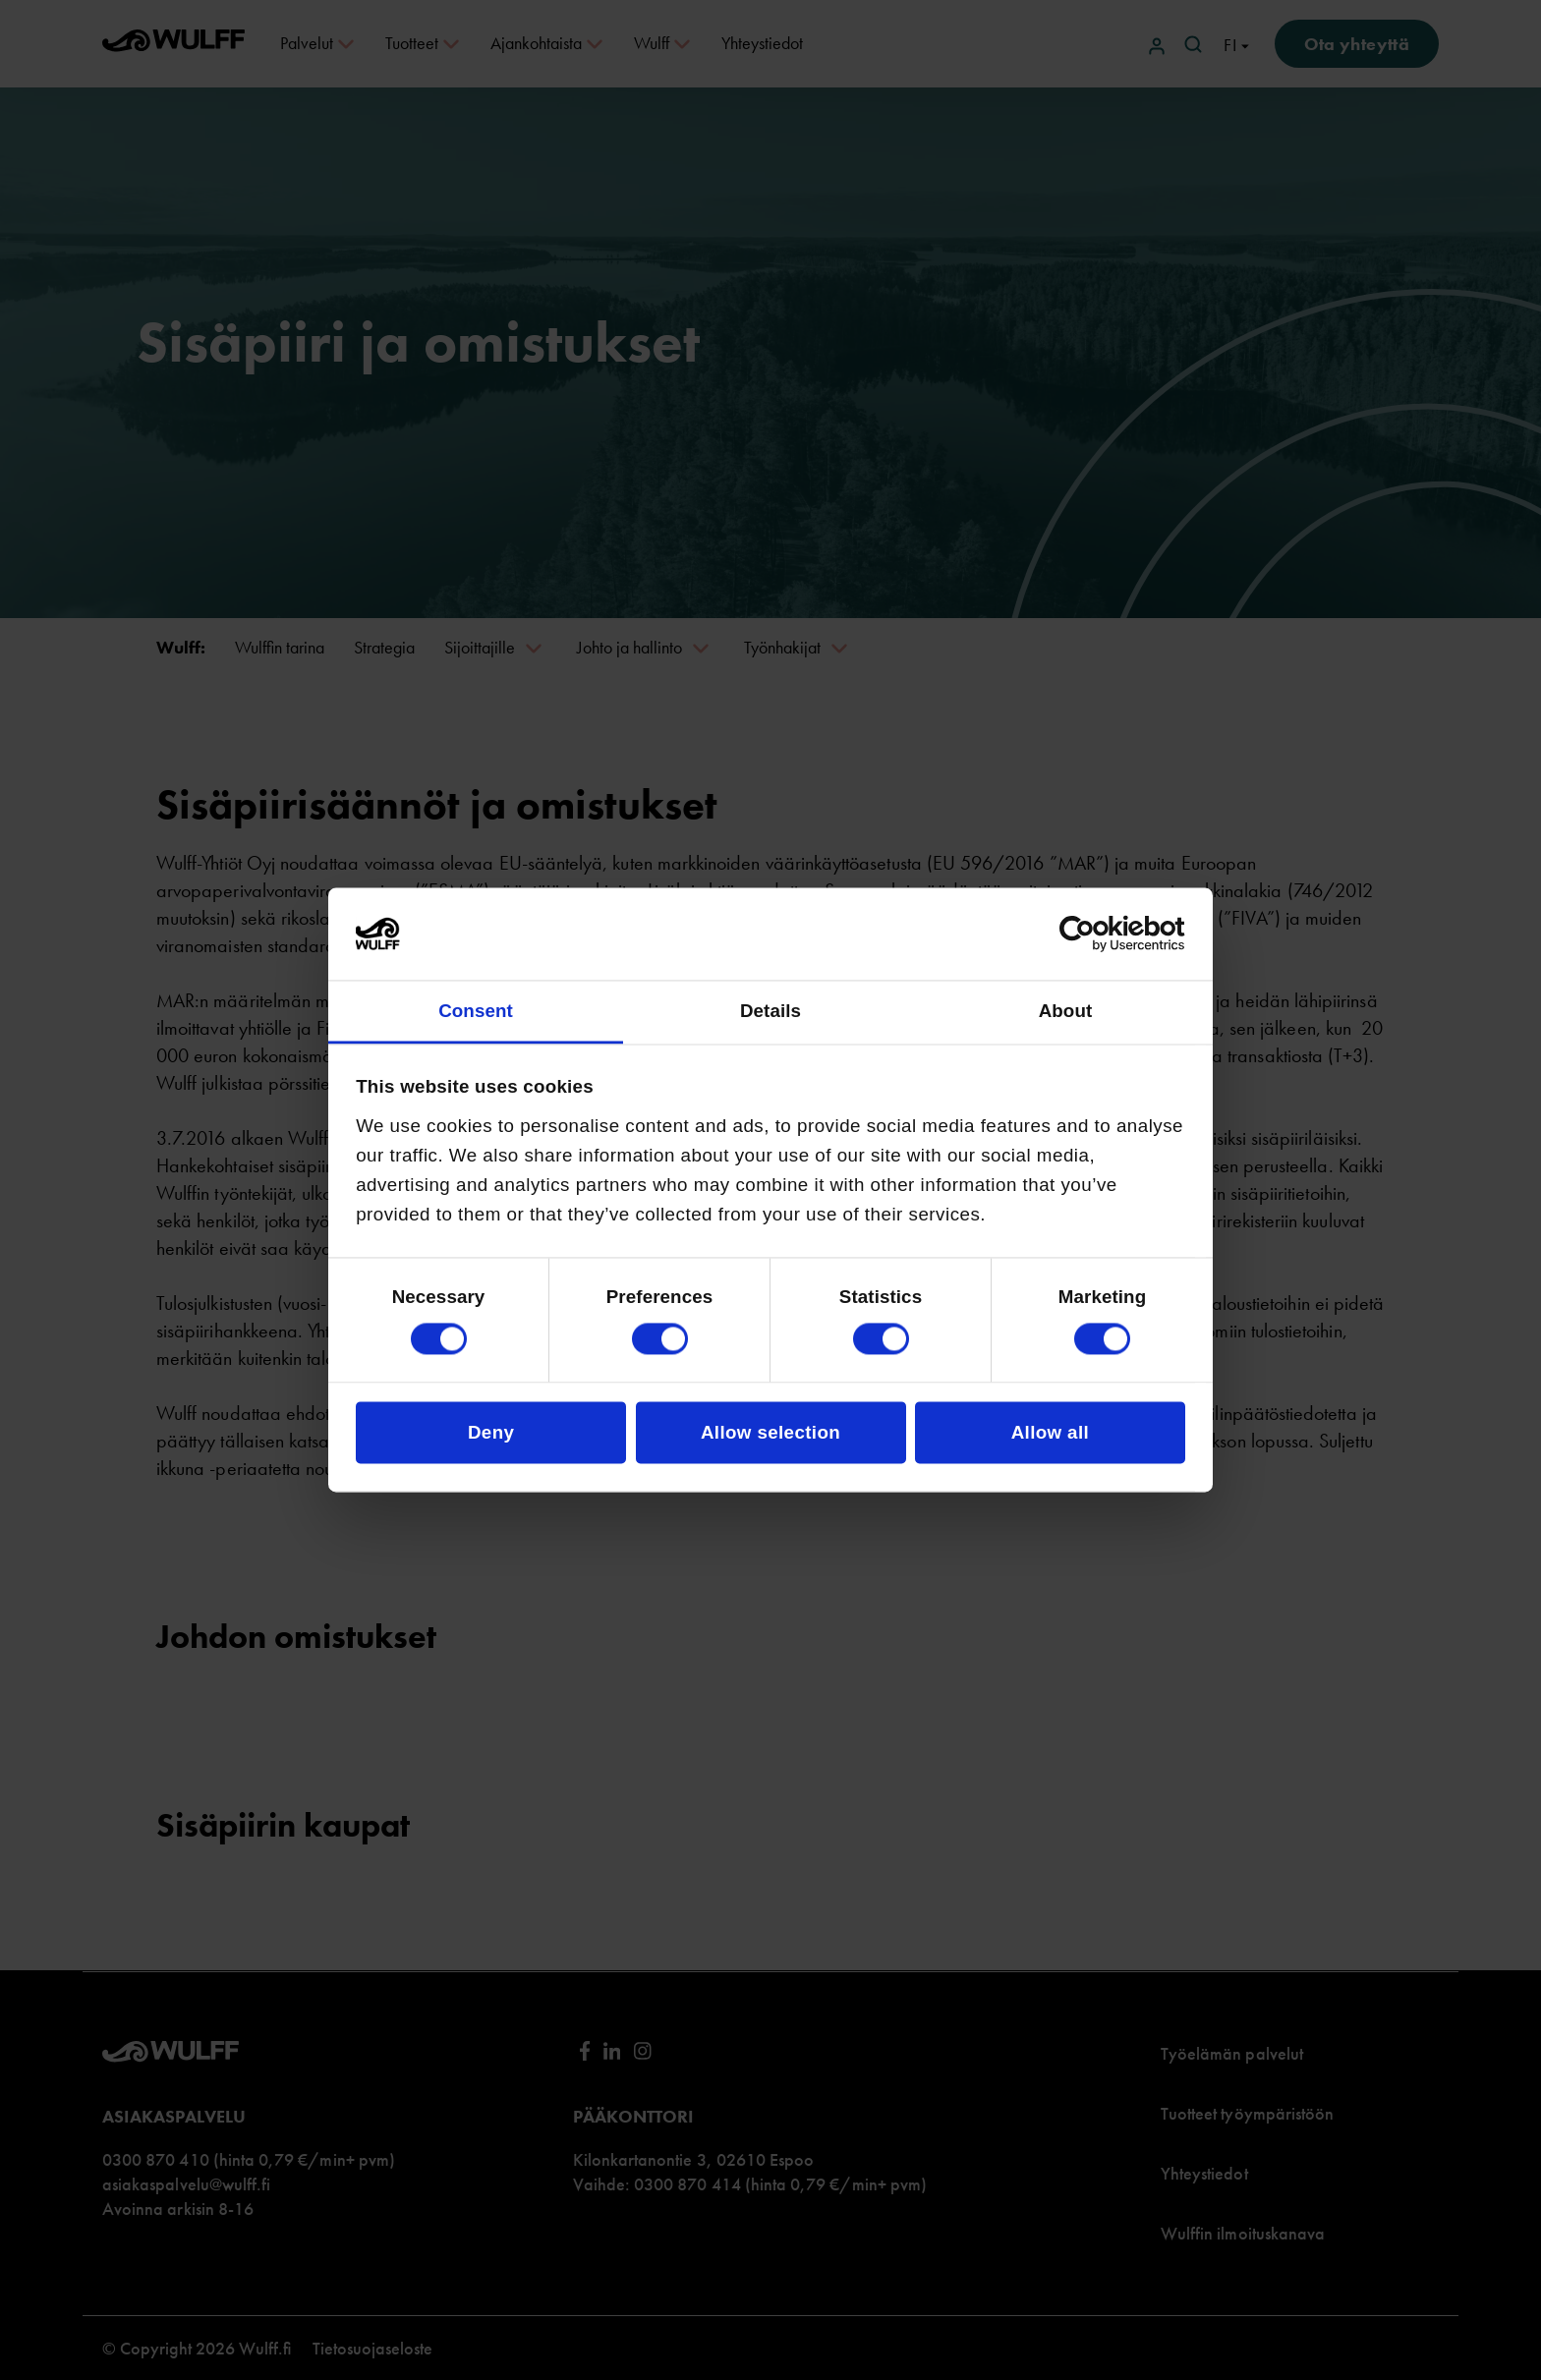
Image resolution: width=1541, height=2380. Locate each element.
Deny (491, 1432)
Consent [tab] (475, 1010)
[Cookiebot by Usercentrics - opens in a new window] (1099, 934)
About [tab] (1066, 1010)
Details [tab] (770, 1010)
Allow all (1050, 1432)
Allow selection (770, 1432)
